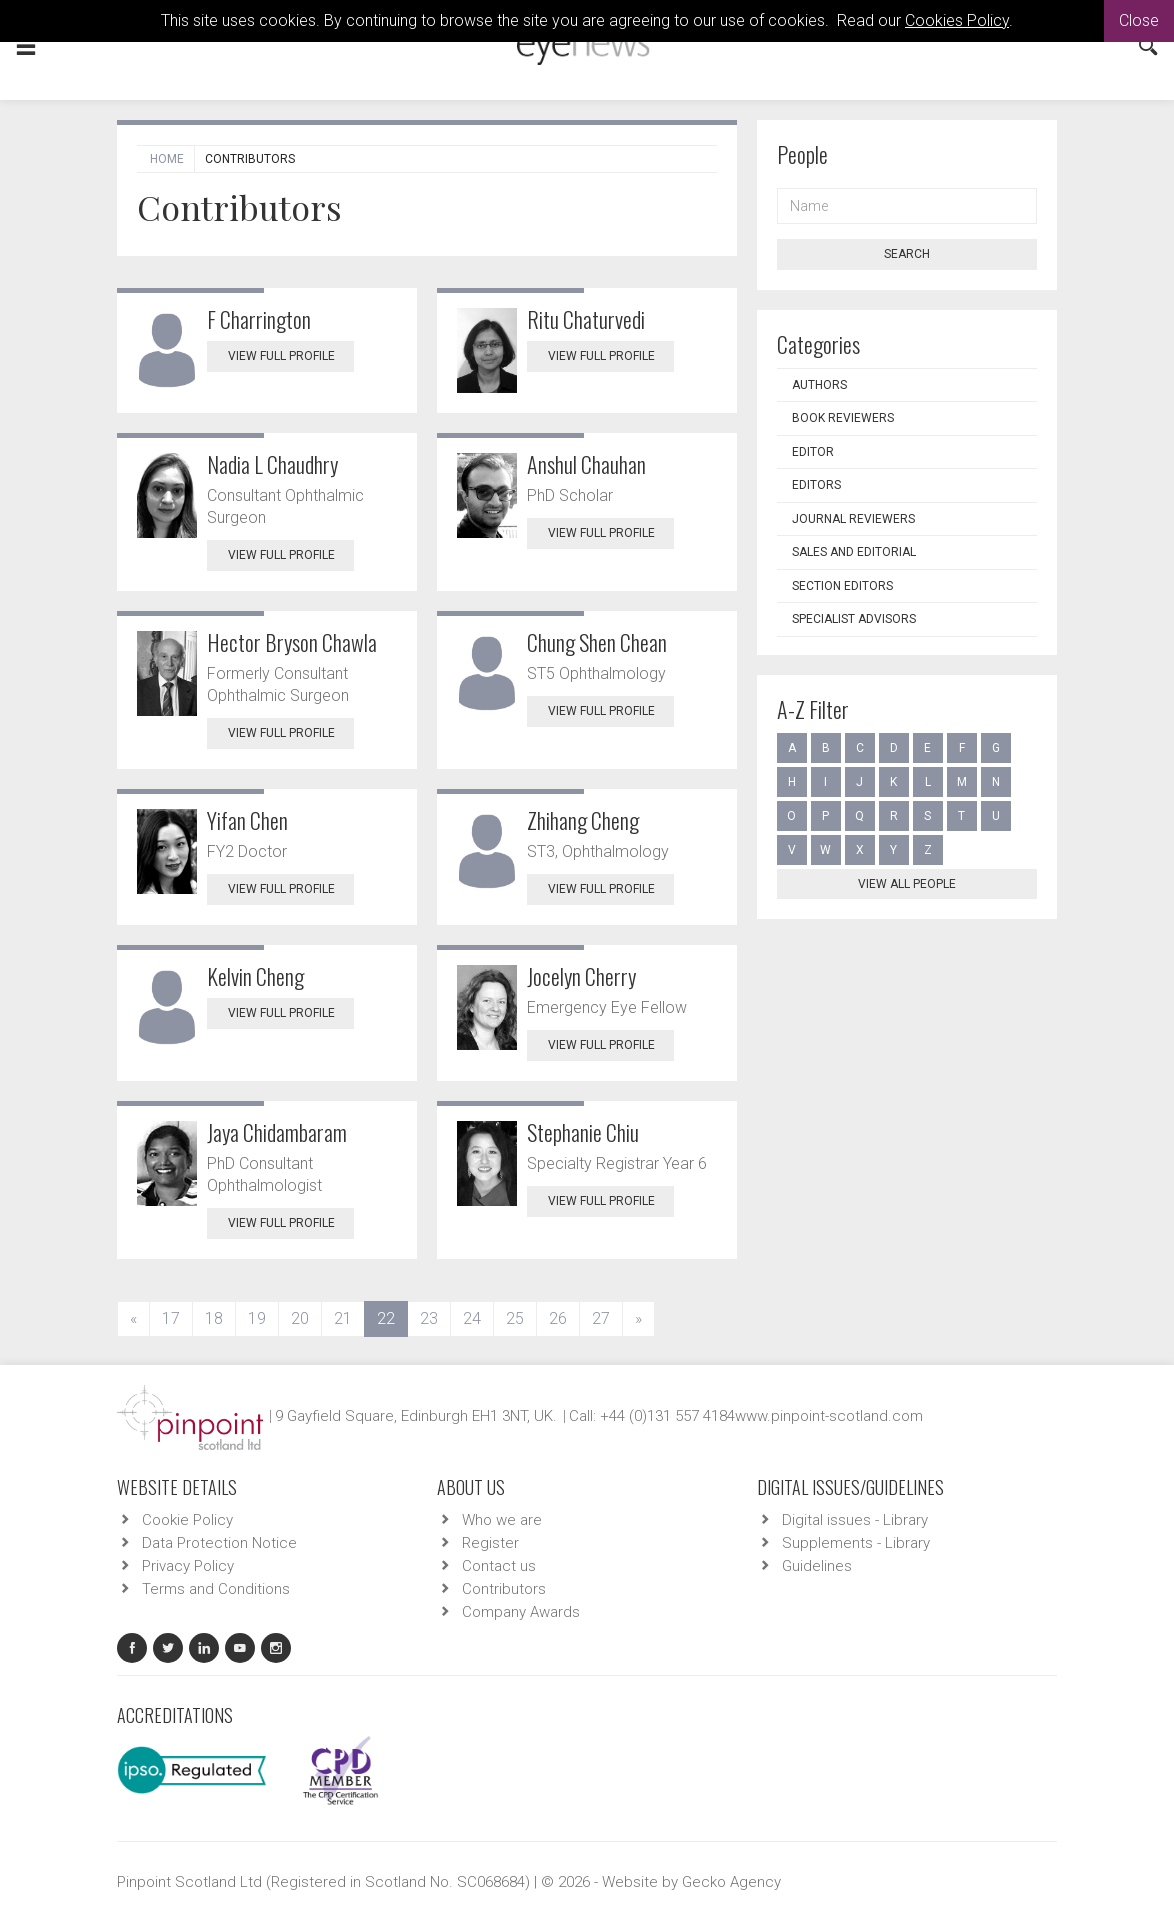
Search (907, 254)
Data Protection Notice (219, 1543)
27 (601, 1318)
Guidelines (817, 1566)
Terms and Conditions (216, 1589)
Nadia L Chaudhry (272, 464)
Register (490, 1543)
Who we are (502, 1520)
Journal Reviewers (853, 519)
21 (343, 1318)
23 (429, 1318)
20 (300, 1318)
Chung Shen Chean (597, 642)
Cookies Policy (957, 20)
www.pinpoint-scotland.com (829, 1416)
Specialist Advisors (854, 619)
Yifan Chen (247, 820)
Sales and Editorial (854, 552)
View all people (907, 884)
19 (257, 1318)
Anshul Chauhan (586, 464)
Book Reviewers (843, 418)
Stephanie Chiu (583, 1132)
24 (472, 1318)
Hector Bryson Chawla (292, 642)
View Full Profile (291, 356)
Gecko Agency (731, 1882)
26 (558, 1318)
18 (214, 1318)
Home (167, 159)
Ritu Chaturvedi (586, 319)
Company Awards (521, 1612)
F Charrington (259, 319)
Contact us (499, 1566)
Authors (819, 385)
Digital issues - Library (855, 1520)
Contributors (504, 1589)
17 (171, 1318)
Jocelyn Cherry (581, 976)
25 (515, 1318)
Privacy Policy (188, 1566)
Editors (816, 485)
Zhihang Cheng (583, 820)
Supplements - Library (856, 1543)
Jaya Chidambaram (277, 1132)
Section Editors (842, 586)
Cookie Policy (187, 1520)
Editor (813, 452)
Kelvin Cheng (255, 976)
